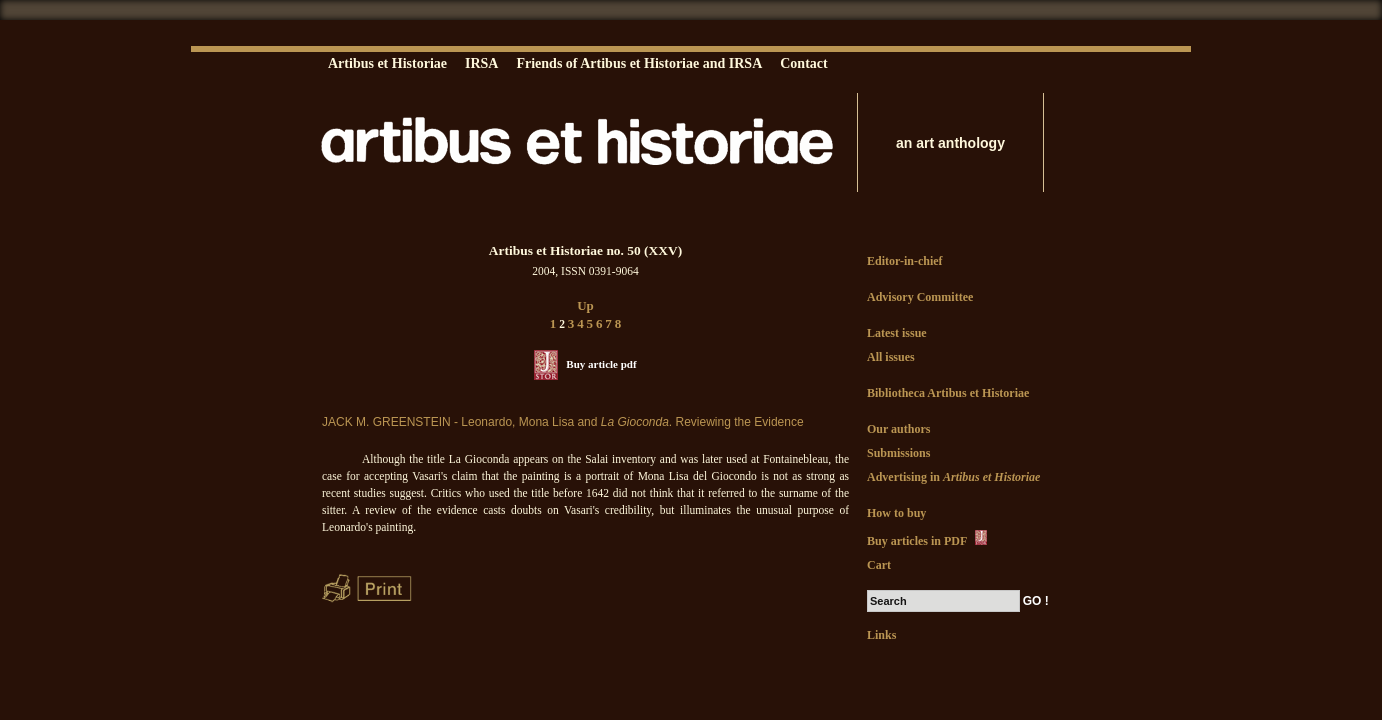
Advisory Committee (920, 297)
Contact (803, 63)
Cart (879, 565)
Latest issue (897, 333)
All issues (891, 357)
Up (585, 305)
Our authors (898, 429)
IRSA (481, 63)
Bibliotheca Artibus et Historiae (948, 393)
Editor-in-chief (905, 261)
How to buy (896, 513)
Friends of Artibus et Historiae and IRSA (639, 63)
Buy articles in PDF (928, 539)
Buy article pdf (601, 364)
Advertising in (953, 477)
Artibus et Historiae (387, 63)
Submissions (898, 453)
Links (881, 635)
